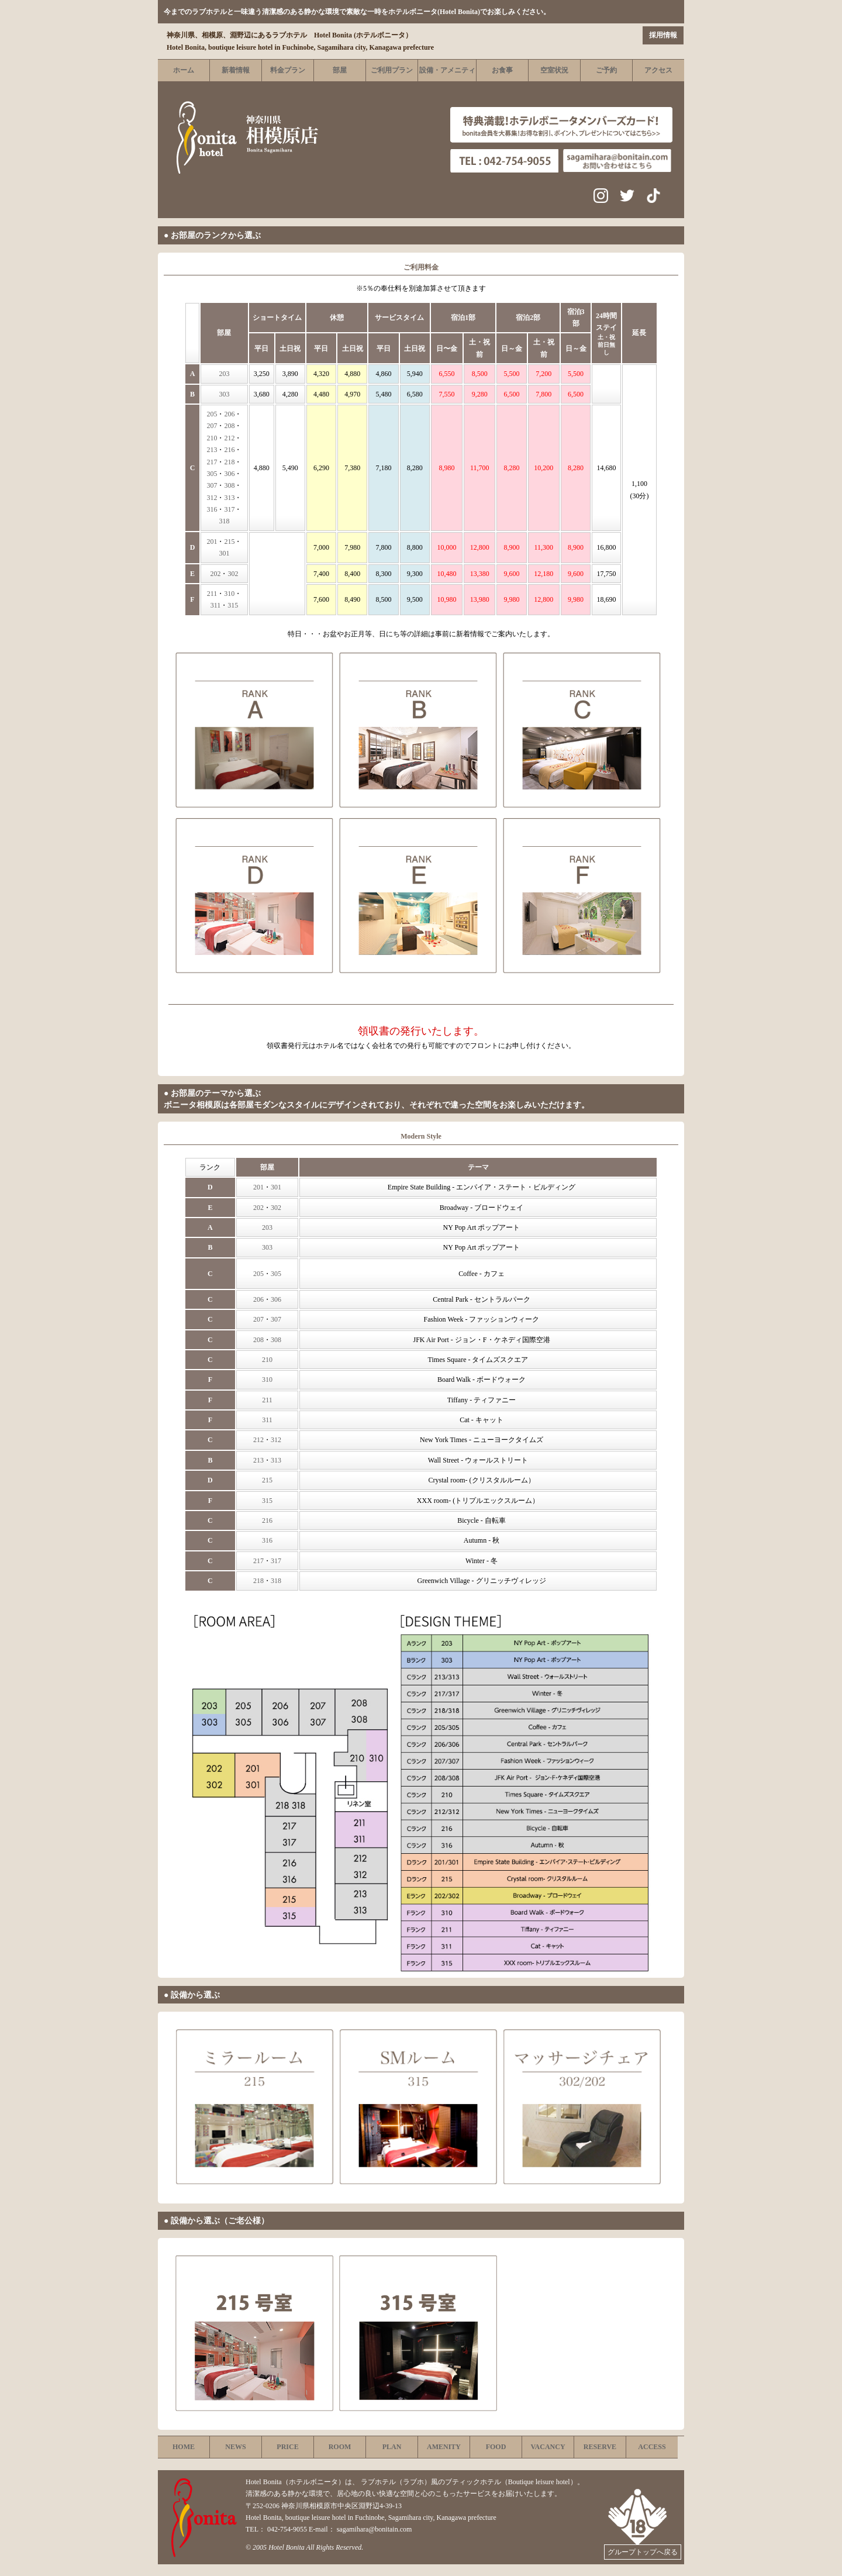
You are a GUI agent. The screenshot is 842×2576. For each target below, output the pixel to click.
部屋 (340, 70)
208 (229, 426)
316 (211, 509)
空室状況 (554, 70)
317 (229, 509)
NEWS (235, 2447)
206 (229, 414)
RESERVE (600, 2447)
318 (224, 521)
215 (229, 541)
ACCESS (651, 2447)
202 (215, 574)
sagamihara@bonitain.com (374, 2529)
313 (229, 498)
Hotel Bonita (286, 2547)
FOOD (496, 2447)
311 (215, 605)
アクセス (658, 70)
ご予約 (606, 70)
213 (211, 450)
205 (211, 414)
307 (211, 485)
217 (211, 462)
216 (229, 450)
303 (224, 394)
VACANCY (547, 2447)
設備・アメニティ (447, 70)
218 (229, 462)
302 (232, 574)
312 (211, 498)
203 (224, 374)
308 (229, 485)
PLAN (392, 2447)
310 (229, 593)
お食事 (502, 70)
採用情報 (663, 35)
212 (229, 438)
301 (224, 553)
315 (232, 605)
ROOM (340, 2447)
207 (211, 426)
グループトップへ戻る (643, 2552)
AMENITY (444, 2447)
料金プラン (287, 70)
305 (211, 474)
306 (229, 474)
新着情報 (236, 70)
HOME (183, 2447)
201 (211, 541)
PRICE (287, 2447)
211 (212, 593)
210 (211, 438)
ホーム (183, 70)
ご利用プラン (392, 70)
